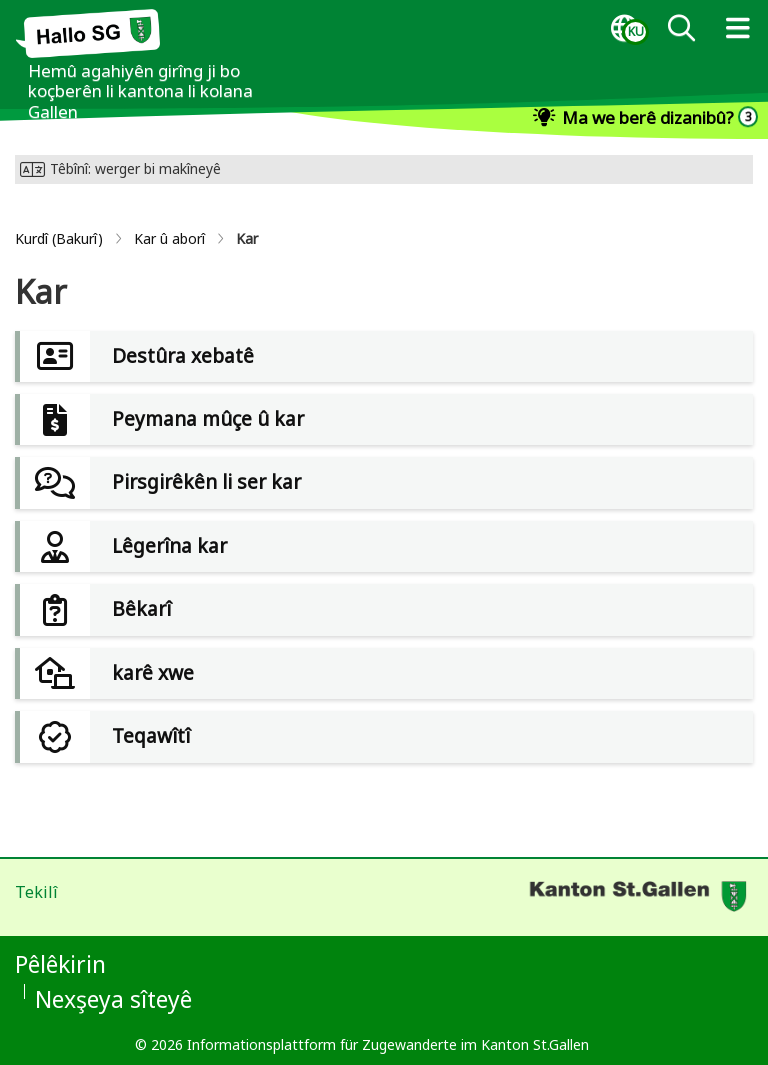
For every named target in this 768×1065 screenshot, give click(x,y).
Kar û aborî (169, 238)
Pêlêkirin (60, 964)
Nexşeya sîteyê (113, 999)
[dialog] (624, 29)
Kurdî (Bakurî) (59, 238)
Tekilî (36, 892)
